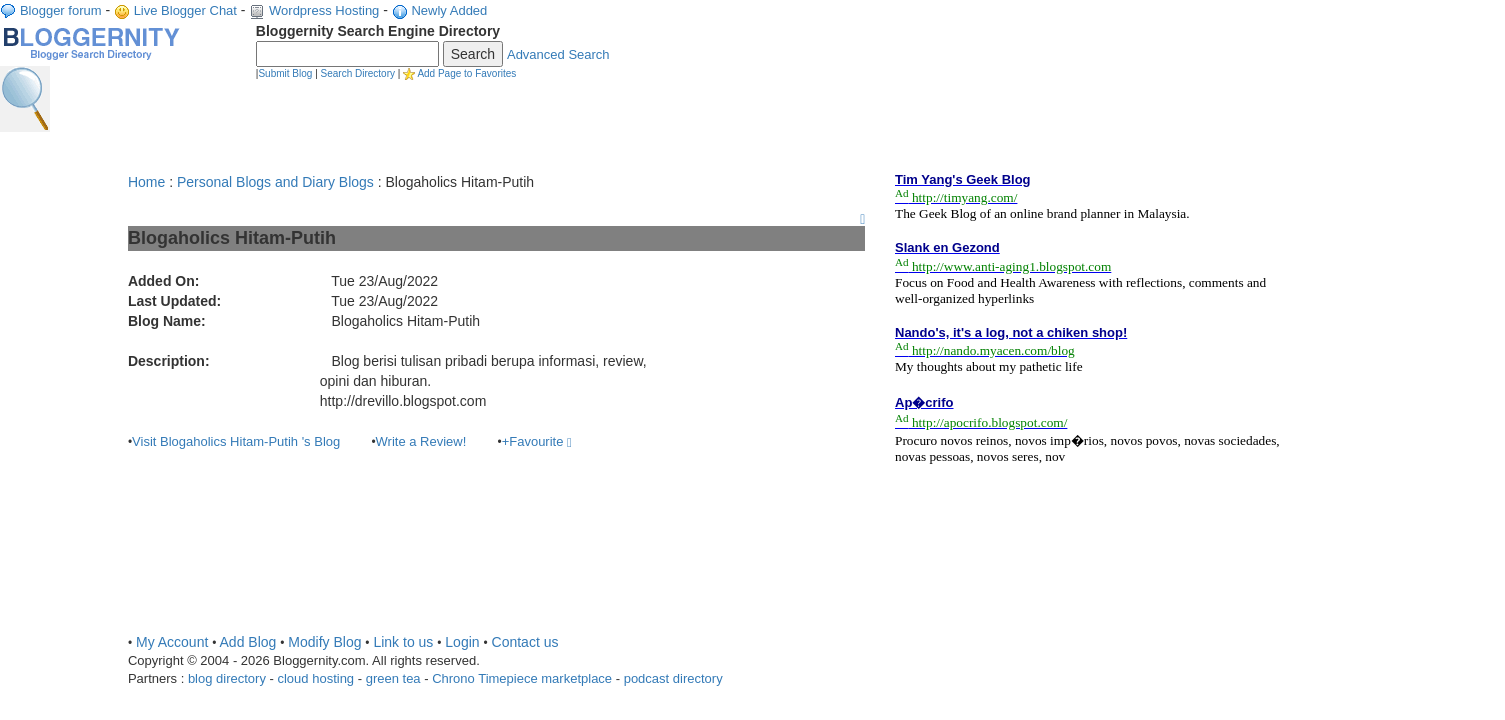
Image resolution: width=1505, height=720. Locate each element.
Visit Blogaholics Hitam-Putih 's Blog (236, 441)
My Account (172, 642)
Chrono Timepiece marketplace (522, 678)
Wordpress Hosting (324, 10)
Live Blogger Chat (185, 10)
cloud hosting (315, 678)
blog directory (227, 678)
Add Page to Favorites (466, 73)
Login (462, 642)
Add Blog (248, 642)
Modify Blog (324, 642)
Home (146, 182)
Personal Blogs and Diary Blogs (275, 182)
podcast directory (673, 678)
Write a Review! (421, 441)
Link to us (403, 642)
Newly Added (449, 10)
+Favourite (537, 441)
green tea (393, 678)
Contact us (525, 642)
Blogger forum (61, 10)
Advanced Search (558, 54)
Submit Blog (285, 73)
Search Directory (358, 73)
